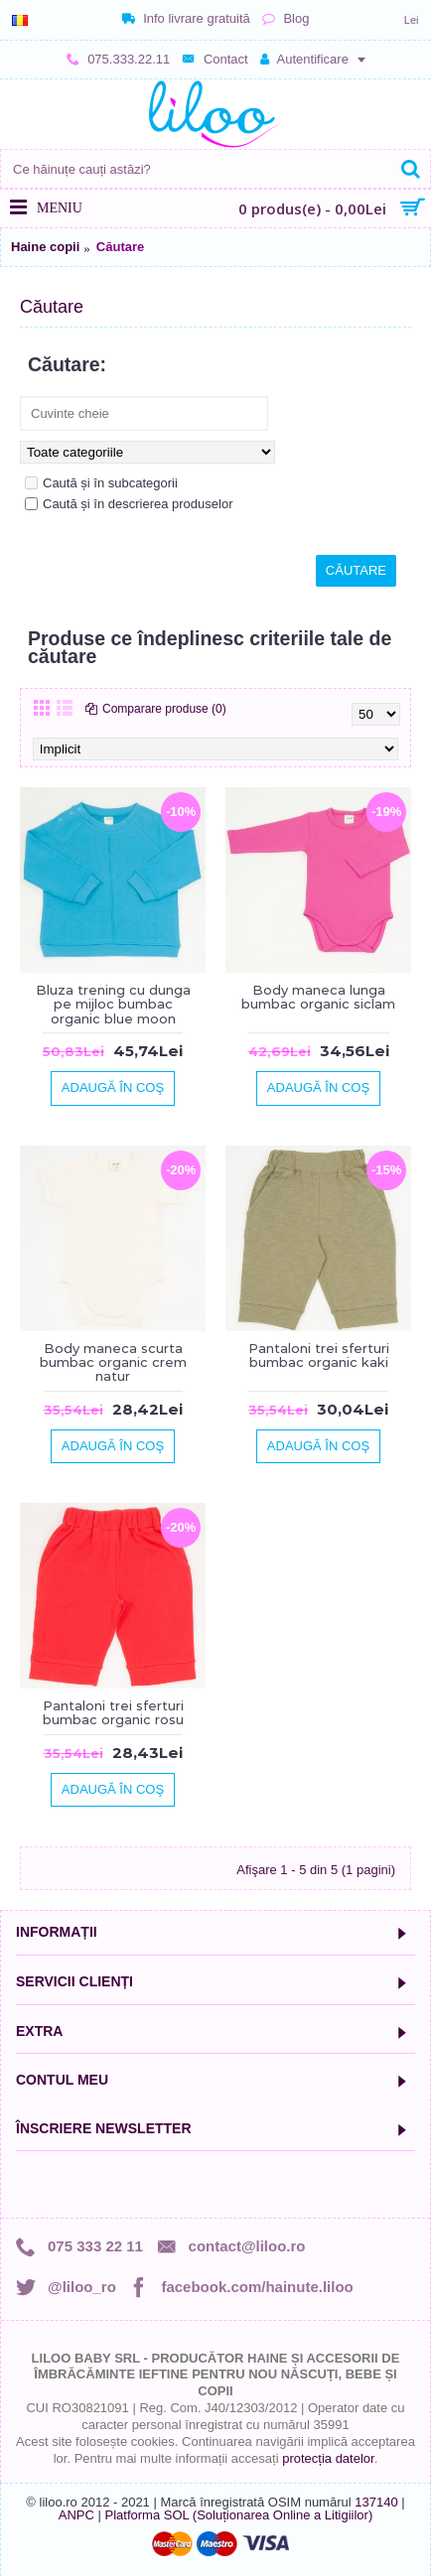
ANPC (76, 2515)
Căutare (120, 246)
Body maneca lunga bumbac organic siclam (318, 997)
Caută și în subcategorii (101, 482)
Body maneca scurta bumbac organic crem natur (113, 1362)
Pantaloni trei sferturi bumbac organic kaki (318, 1355)
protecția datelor (328, 2458)
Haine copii (45, 246)
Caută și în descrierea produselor (129, 503)
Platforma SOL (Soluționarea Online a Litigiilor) (238, 2515)
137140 (376, 2502)
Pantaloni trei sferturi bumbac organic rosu (113, 1712)
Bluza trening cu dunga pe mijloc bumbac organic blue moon (113, 1004)
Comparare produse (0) (164, 709)
